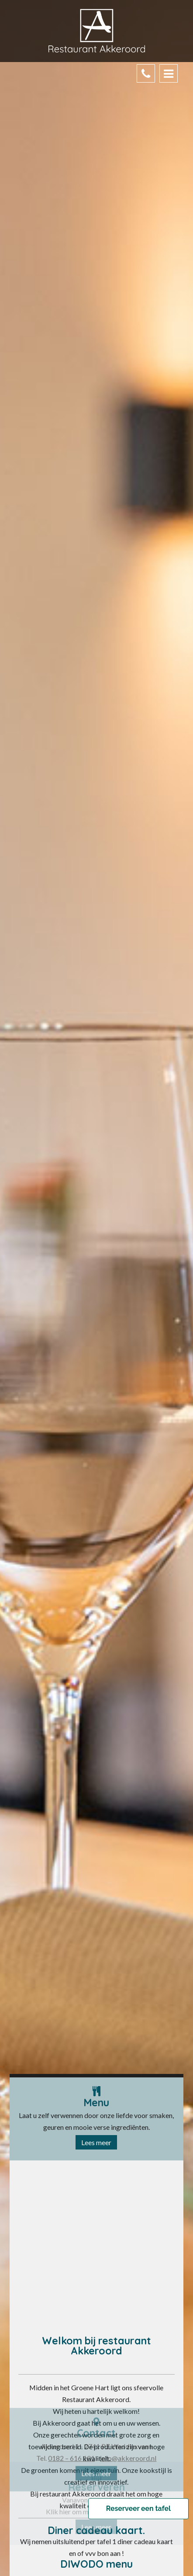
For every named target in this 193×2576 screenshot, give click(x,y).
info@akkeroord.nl (128, 2532)
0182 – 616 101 (71, 2532)
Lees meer (96, 2144)
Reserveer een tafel (138, 2508)
